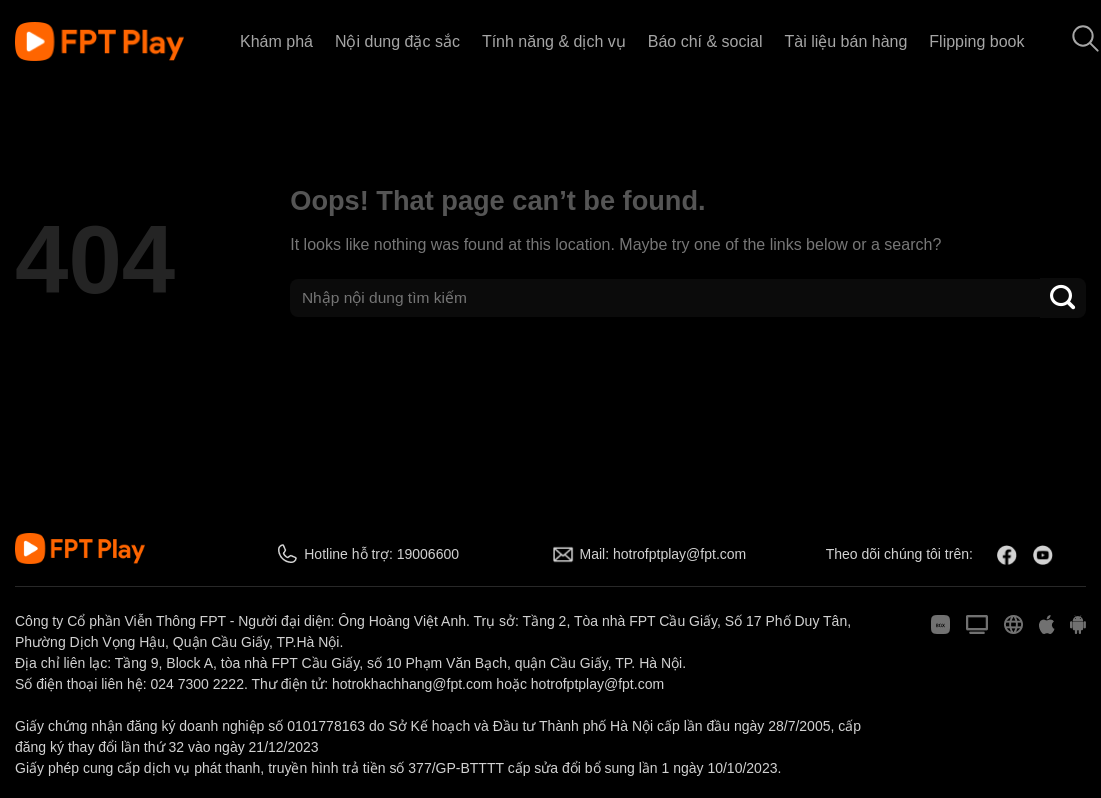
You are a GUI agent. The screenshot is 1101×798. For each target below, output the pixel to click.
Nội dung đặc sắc (397, 41)
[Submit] (1063, 297)
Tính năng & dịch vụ (554, 41)
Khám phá (276, 41)
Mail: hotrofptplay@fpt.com (663, 554)
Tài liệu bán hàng (845, 41)
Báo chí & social (705, 41)
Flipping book (976, 41)
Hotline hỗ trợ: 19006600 (381, 554)
